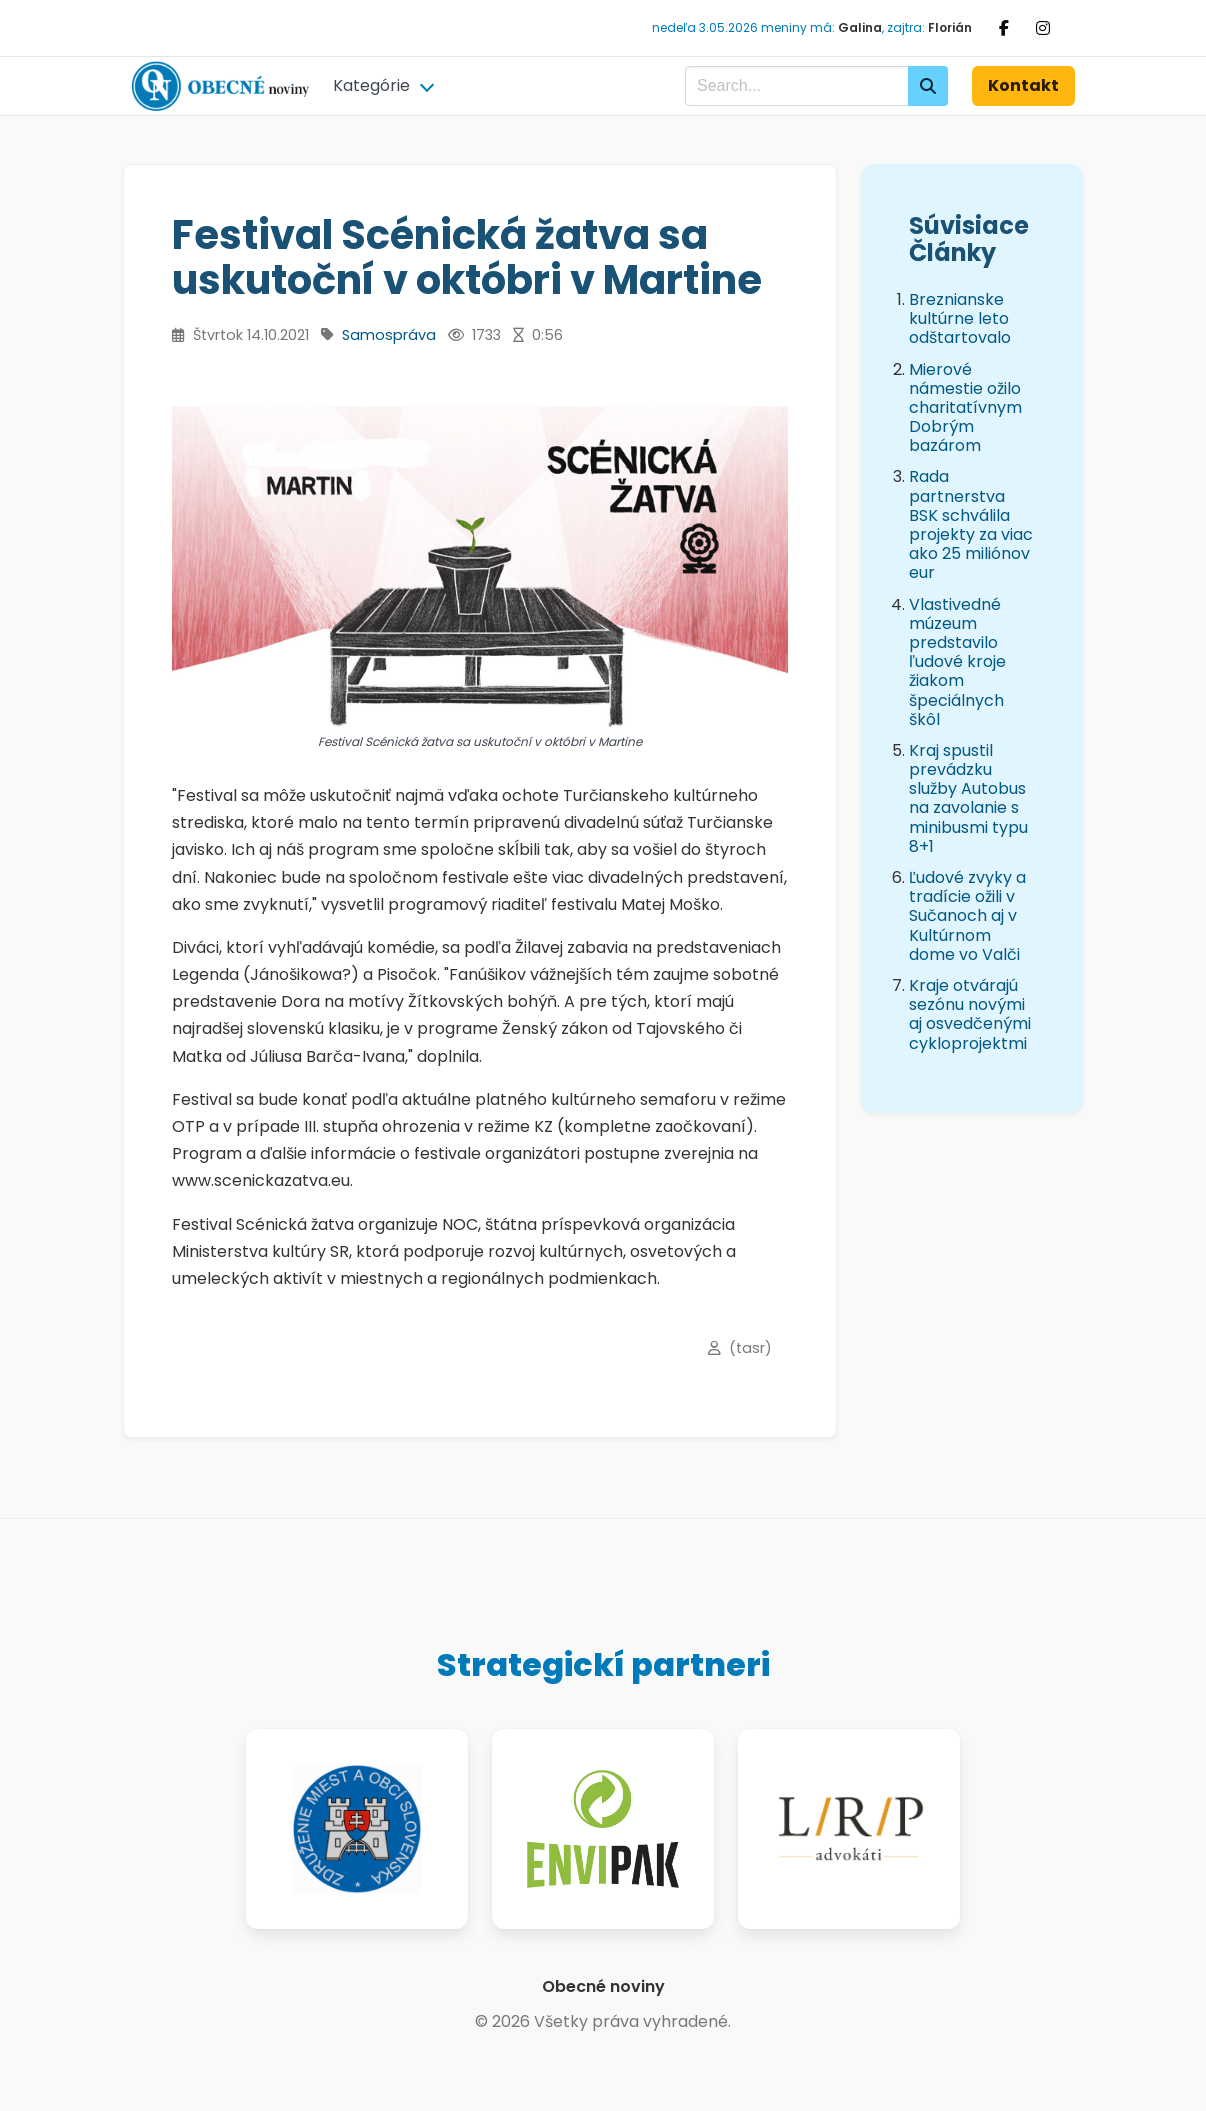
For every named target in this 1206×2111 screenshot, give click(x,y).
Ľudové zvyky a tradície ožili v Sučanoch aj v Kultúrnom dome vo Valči (967, 916)
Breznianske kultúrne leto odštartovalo (960, 318)
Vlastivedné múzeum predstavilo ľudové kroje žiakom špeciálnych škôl (957, 662)
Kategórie (371, 85)
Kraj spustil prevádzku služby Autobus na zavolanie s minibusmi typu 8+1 (968, 798)
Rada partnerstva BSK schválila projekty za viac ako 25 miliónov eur (971, 524)
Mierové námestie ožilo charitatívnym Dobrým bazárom (965, 408)
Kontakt (1023, 85)
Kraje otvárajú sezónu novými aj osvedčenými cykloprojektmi (970, 1014)
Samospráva (389, 335)
